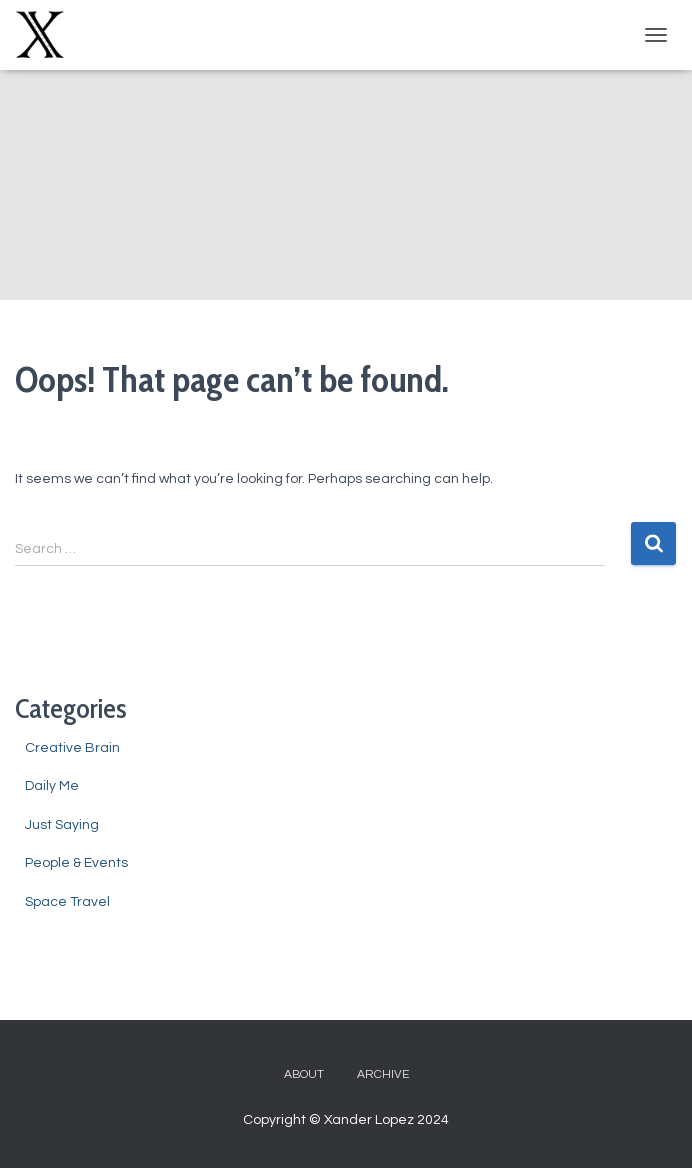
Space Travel (67, 902)
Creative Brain (72, 748)
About (304, 1074)
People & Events (76, 863)
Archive (383, 1074)
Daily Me (52, 786)
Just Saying (62, 825)
